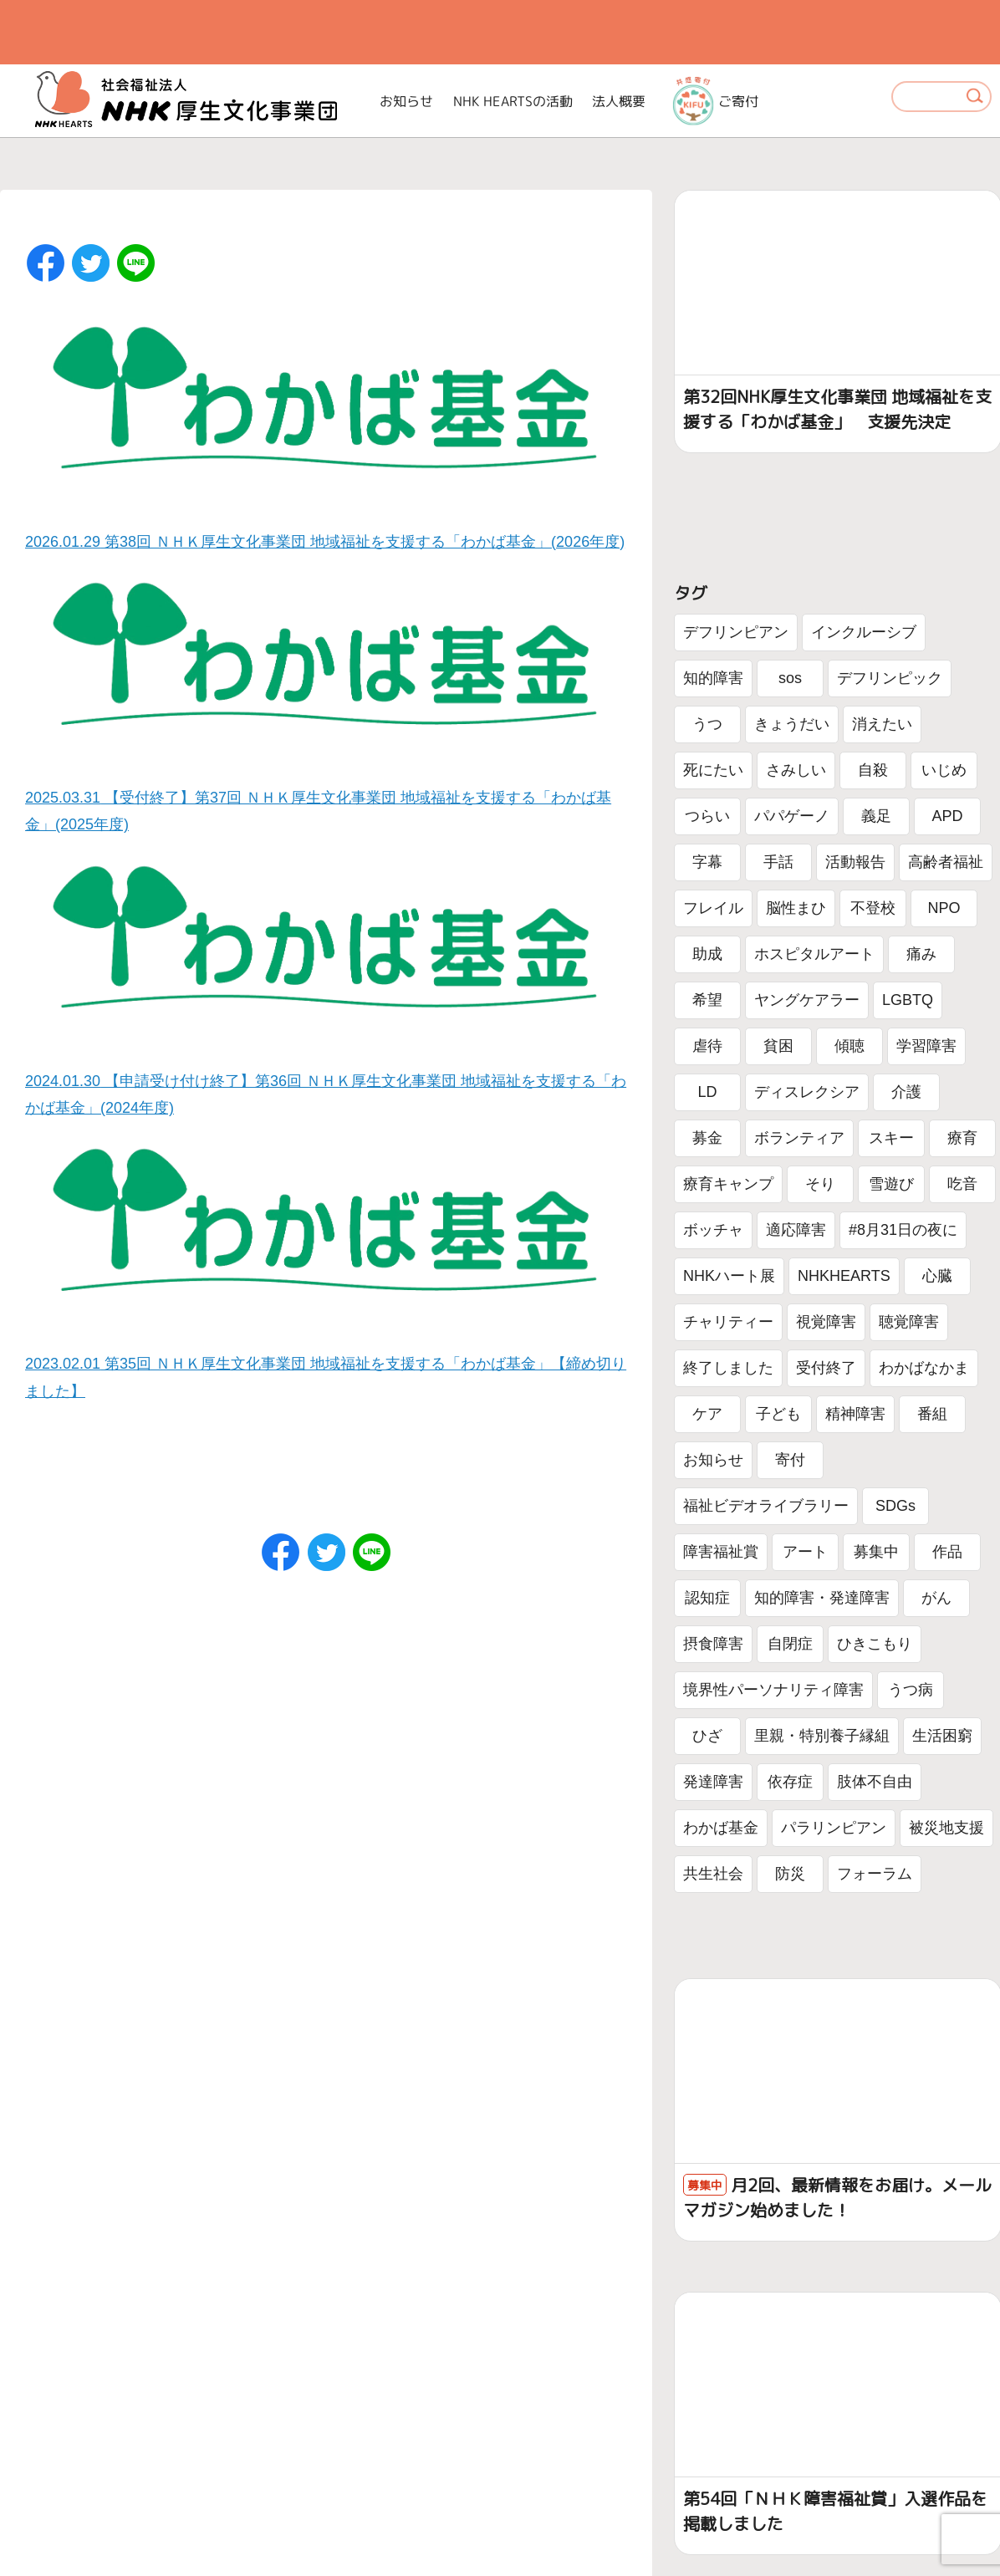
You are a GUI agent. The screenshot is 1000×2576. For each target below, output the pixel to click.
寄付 (790, 1459)
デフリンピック (889, 678)
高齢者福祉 (945, 862)
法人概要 (618, 101)
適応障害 (796, 1230)
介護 (906, 1092)
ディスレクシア (807, 1092)
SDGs (895, 1505)
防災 (790, 1873)
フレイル (713, 908)
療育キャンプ (728, 1184)
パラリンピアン (833, 1827)
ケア (707, 1413)
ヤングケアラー (807, 1000)
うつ (707, 724)
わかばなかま (924, 1367)
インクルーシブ (863, 632)
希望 (707, 1000)
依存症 (790, 1781)
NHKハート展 (729, 1276)
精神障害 (855, 1413)
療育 (962, 1138)
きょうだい (791, 724)
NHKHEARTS (844, 1276)
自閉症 (790, 1643)
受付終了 (826, 1367)
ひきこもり (874, 1643)
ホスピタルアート (814, 954)
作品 (947, 1551)
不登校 (872, 908)
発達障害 (713, 1781)
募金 (707, 1138)
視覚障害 (826, 1322)
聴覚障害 (909, 1322)
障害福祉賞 (720, 1551)
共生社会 (713, 1873)
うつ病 (910, 1689)
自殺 (873, 770)
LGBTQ (907, 1000)
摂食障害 (713, 1643)
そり (820, 1184)
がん (936, 1597)
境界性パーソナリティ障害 (773, 1689)
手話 (778, 862)
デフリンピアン (735, 632)
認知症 (707, 1597)
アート (805, 1551)
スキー (891, 1138)
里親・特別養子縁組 (822, 1735)
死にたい (713, 770)
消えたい (882, 724)
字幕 (707, 862)
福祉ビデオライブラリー (766, 1505)
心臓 (937, 1276)
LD (707, 1092)
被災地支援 (946, 1827)
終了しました (728, 1367)
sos (790, 678)
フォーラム (874, 1873)
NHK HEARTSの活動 (512, 101)
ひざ (707, 1735)
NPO (943, 908)
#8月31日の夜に (903, 1230)
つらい (707, 816)
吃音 (962, 1184)
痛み (921, 954)
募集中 (876, 1551)
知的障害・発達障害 (822, 1597)
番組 (932, 1413)
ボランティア (799, 1138)
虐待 (707, 1046)
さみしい (796, 770)
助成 (707, 954)
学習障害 (926, 1046)
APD (946, 816)
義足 (876, 816)
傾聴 (849, 1046)
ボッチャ (713, 1230)
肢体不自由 (874, 1781)
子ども (778, 1413)
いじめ (944, 770)
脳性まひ (796, 908)
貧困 (778, 1046)
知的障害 (713, 678)
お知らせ (406, 101)
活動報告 (855, 862)
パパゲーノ (791, 816)
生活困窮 (942, 1735)
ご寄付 (715, 101)
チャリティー (728, 1322)
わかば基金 (720, 1827)
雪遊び (891, 1184)
